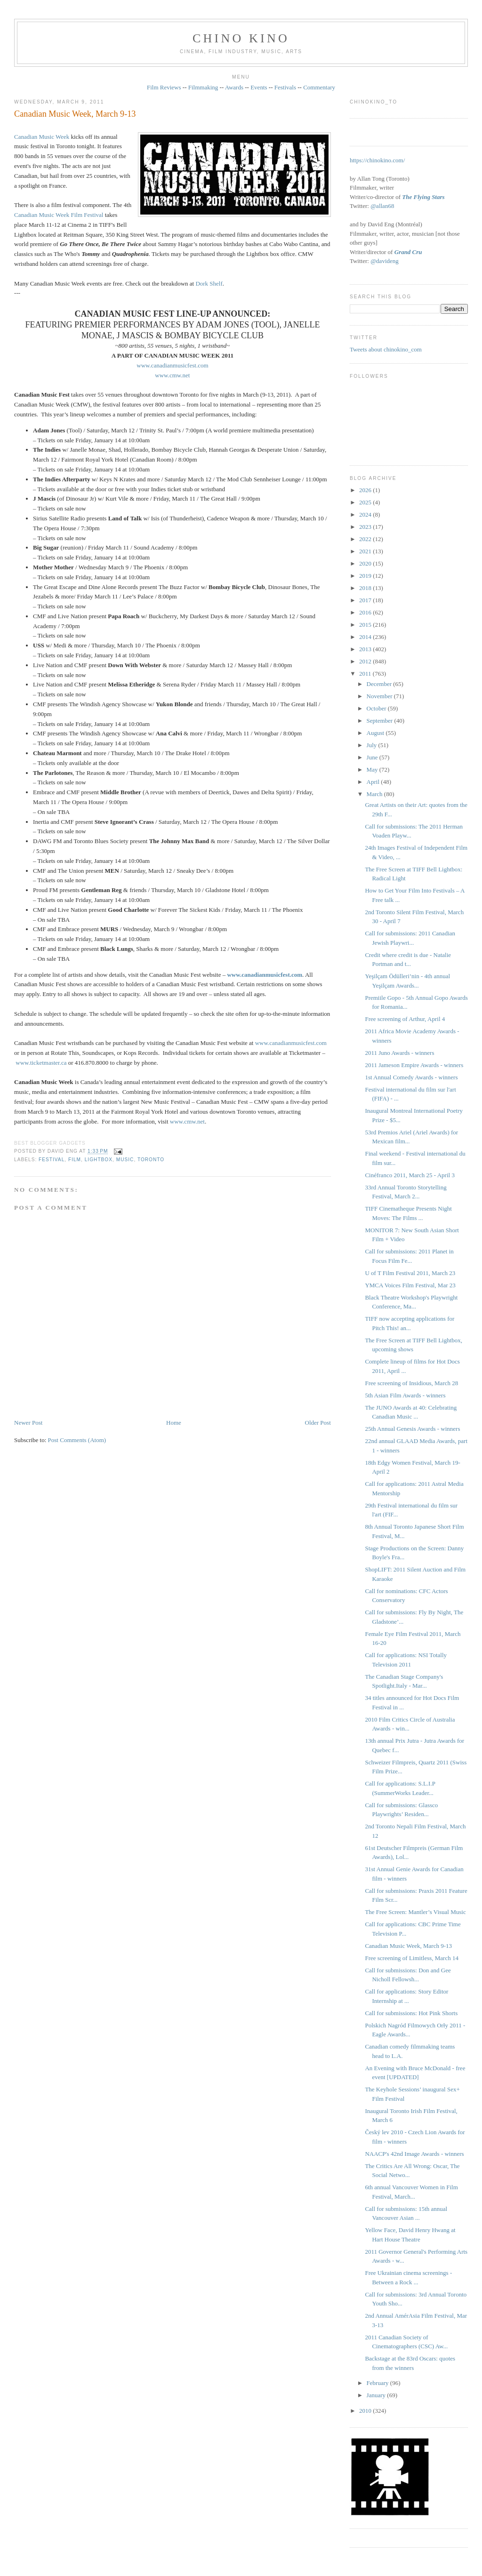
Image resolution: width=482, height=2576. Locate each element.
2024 (366, 514)
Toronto (150, 1159)
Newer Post (28, 1422)
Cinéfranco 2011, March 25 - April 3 (410, 1175)
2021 (366, 551)
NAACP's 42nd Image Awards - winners (414, 2153)
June (373, 757)
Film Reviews (164, 87)
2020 (366, 563)
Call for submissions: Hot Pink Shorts (411, 2013)
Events (258, 87)
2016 (366, 612)
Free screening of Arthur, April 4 (405, 1018)
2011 (366, 673)
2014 (366, 636)
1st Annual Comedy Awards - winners (411, 1077)
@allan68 (382, 205)
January (377, 2395)
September (380, 720)
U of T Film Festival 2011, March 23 (410, 1272)
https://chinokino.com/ (377, 160)
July (372, 745)
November (380, 696)
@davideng (384, 260)
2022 (366, 538)
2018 (366, 587)
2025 (366, 502)
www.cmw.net (172, 375)
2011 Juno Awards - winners (399, 1052)
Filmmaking (203, 87)
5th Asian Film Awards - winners (405, 1395)
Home (173, 1422)
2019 (366, 575)
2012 (366, 661)
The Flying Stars (423, 196)
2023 (366, 526)
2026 (366, 490)
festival (51, 1159)
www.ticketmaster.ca (41, 1062)
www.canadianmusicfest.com (172, 365)
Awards (234, 87)
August (376, 732)
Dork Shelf (208, 283)
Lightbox (98, 1159)
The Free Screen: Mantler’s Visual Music (415, 1911)
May (373, 769)
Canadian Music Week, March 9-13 (75, 114)
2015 (366, 624)
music (125, 1159)
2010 (366, 2410)
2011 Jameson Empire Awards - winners (414, 1065)
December (380, 683)
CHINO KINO (241, 38)
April (374, 781)
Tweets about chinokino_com (386, 349)
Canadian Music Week (41, 136)
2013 (366, 649)
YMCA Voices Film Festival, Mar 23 (410, 1285)
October (377, 708)
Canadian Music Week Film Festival (58, 214)
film (74, 1159)
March (375, 794)
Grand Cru (408, 251)
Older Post (318, 1422)
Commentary (319, 87)
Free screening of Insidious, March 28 (411, 1383)
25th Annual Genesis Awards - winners (412, 1428)
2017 (366, 600)
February (378, 2382)
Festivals (285, 87)
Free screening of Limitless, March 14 (411, 1958)
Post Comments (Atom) (77, 1440)
